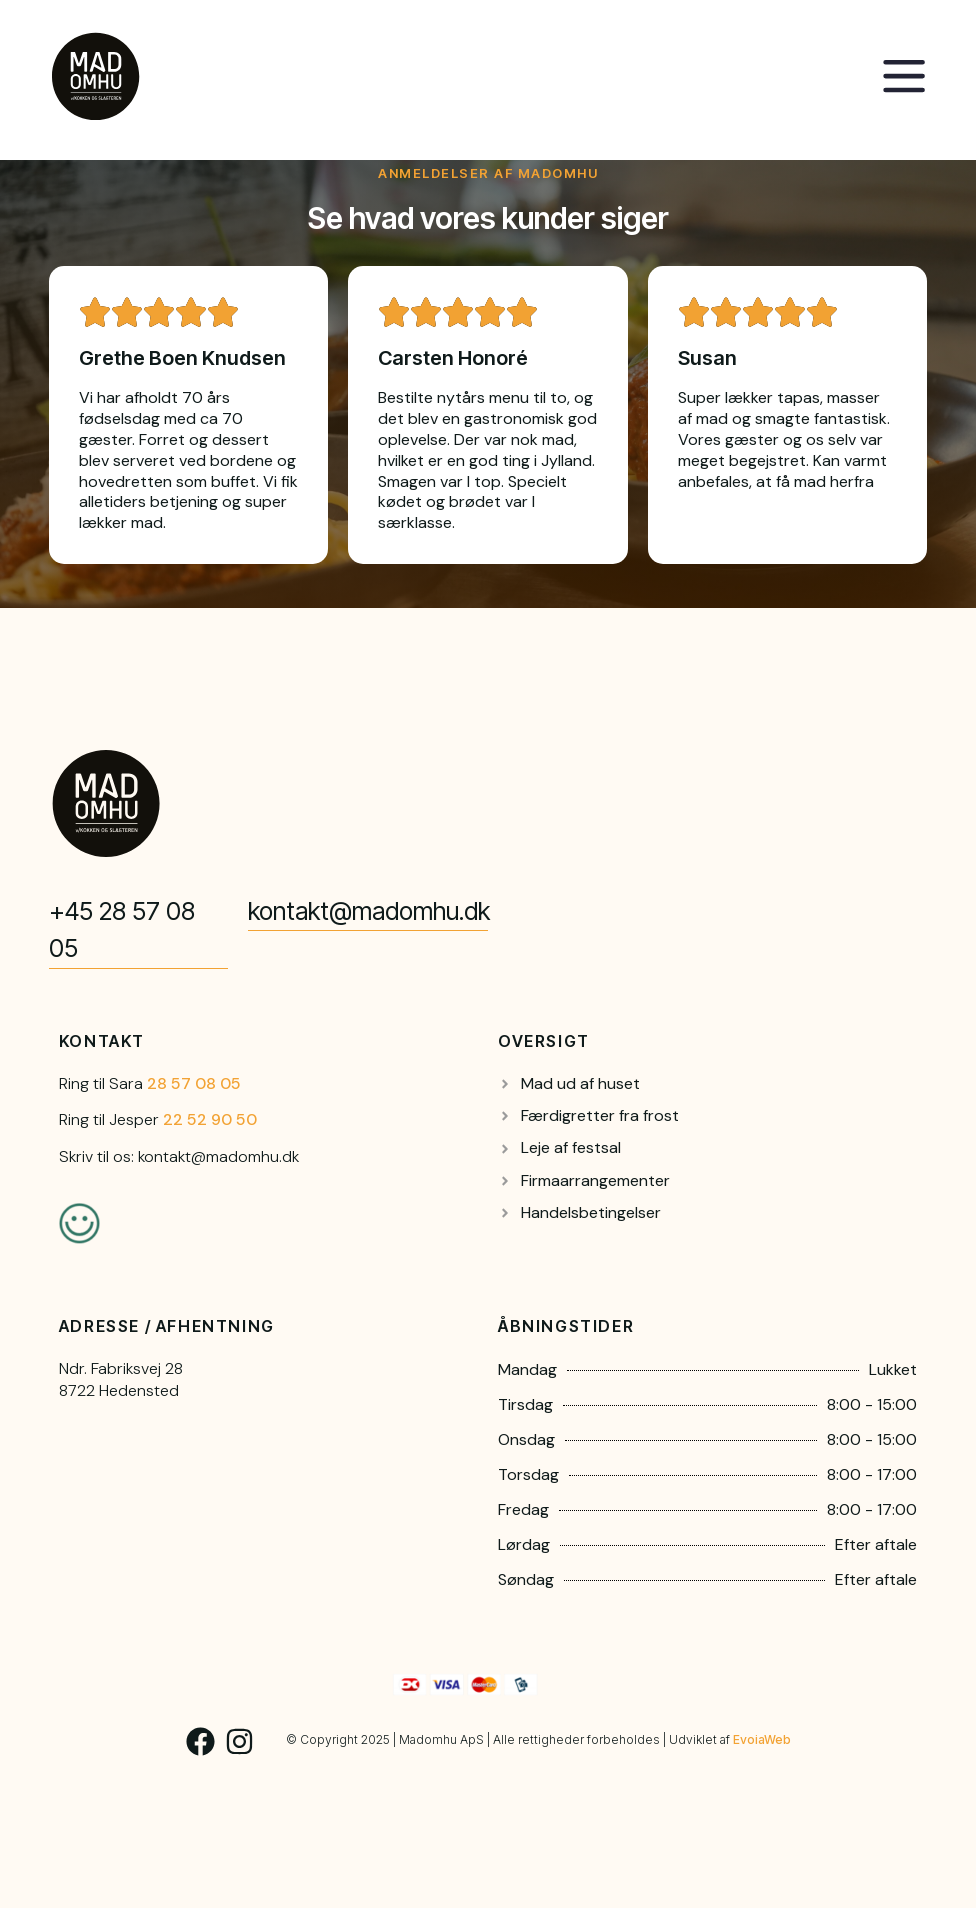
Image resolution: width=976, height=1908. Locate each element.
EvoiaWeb (762, 1739)
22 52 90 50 (210, 1119)
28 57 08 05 (194, 1083)
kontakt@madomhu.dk (369, 911)
